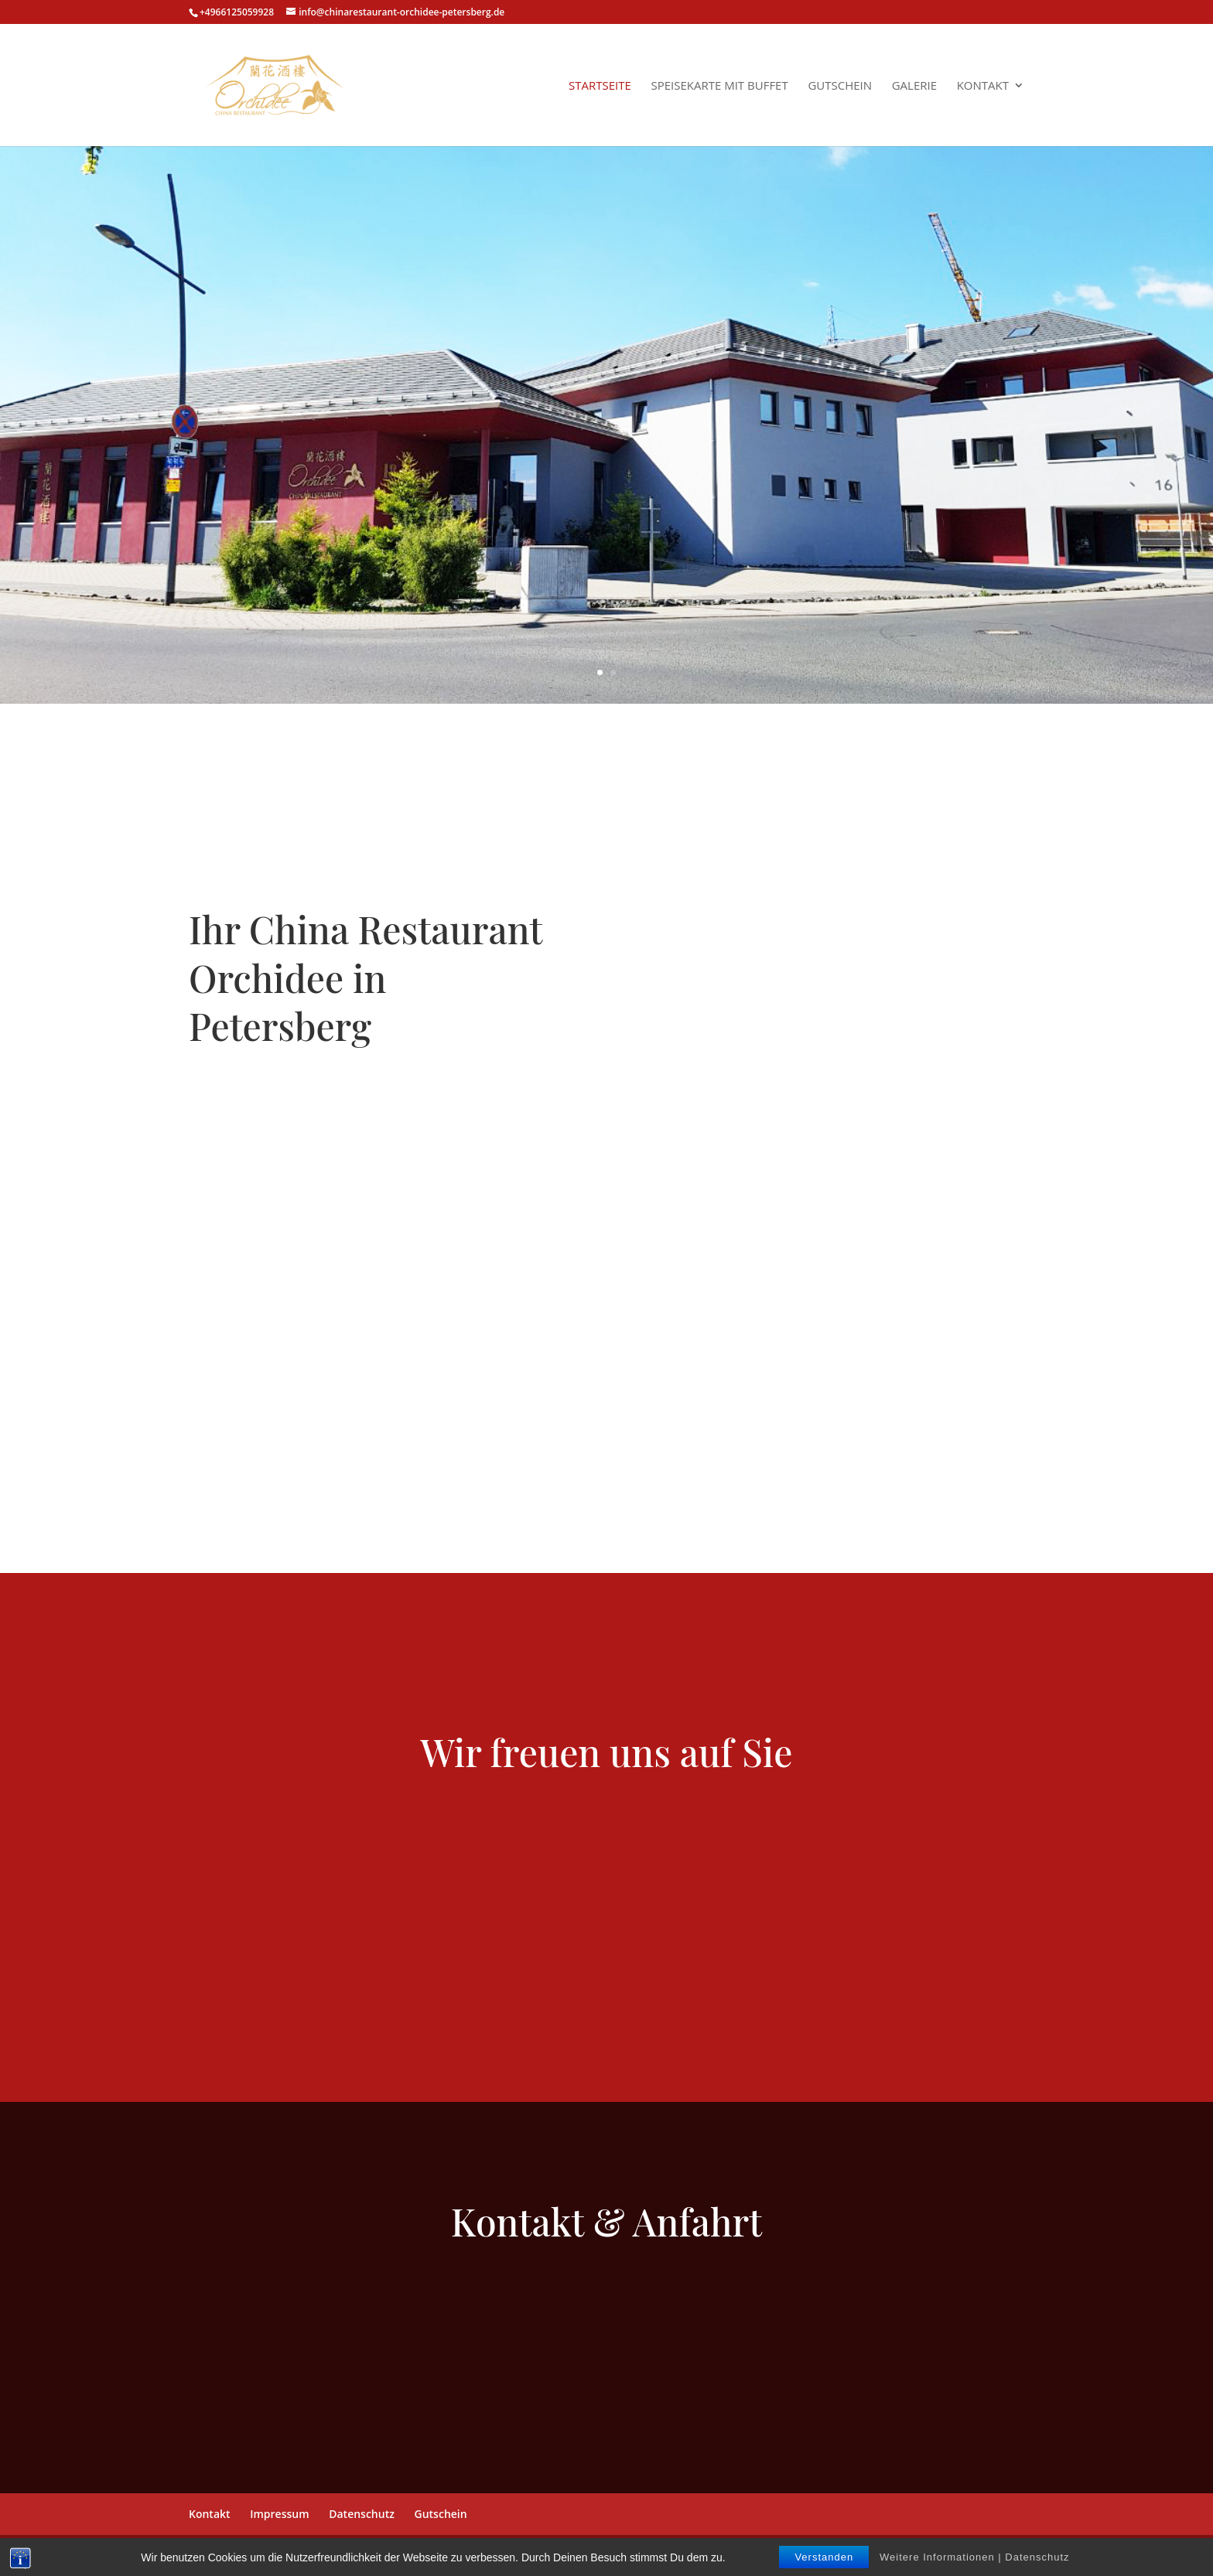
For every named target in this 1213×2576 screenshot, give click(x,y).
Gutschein (840, 86)
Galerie (914, 86)
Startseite (600, 86)
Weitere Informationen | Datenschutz (975, 2557)
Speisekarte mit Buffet (719, 86)
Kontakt (983, 86)
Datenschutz (362, 2513)
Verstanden (823, 2557)
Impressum (279, 2513)
